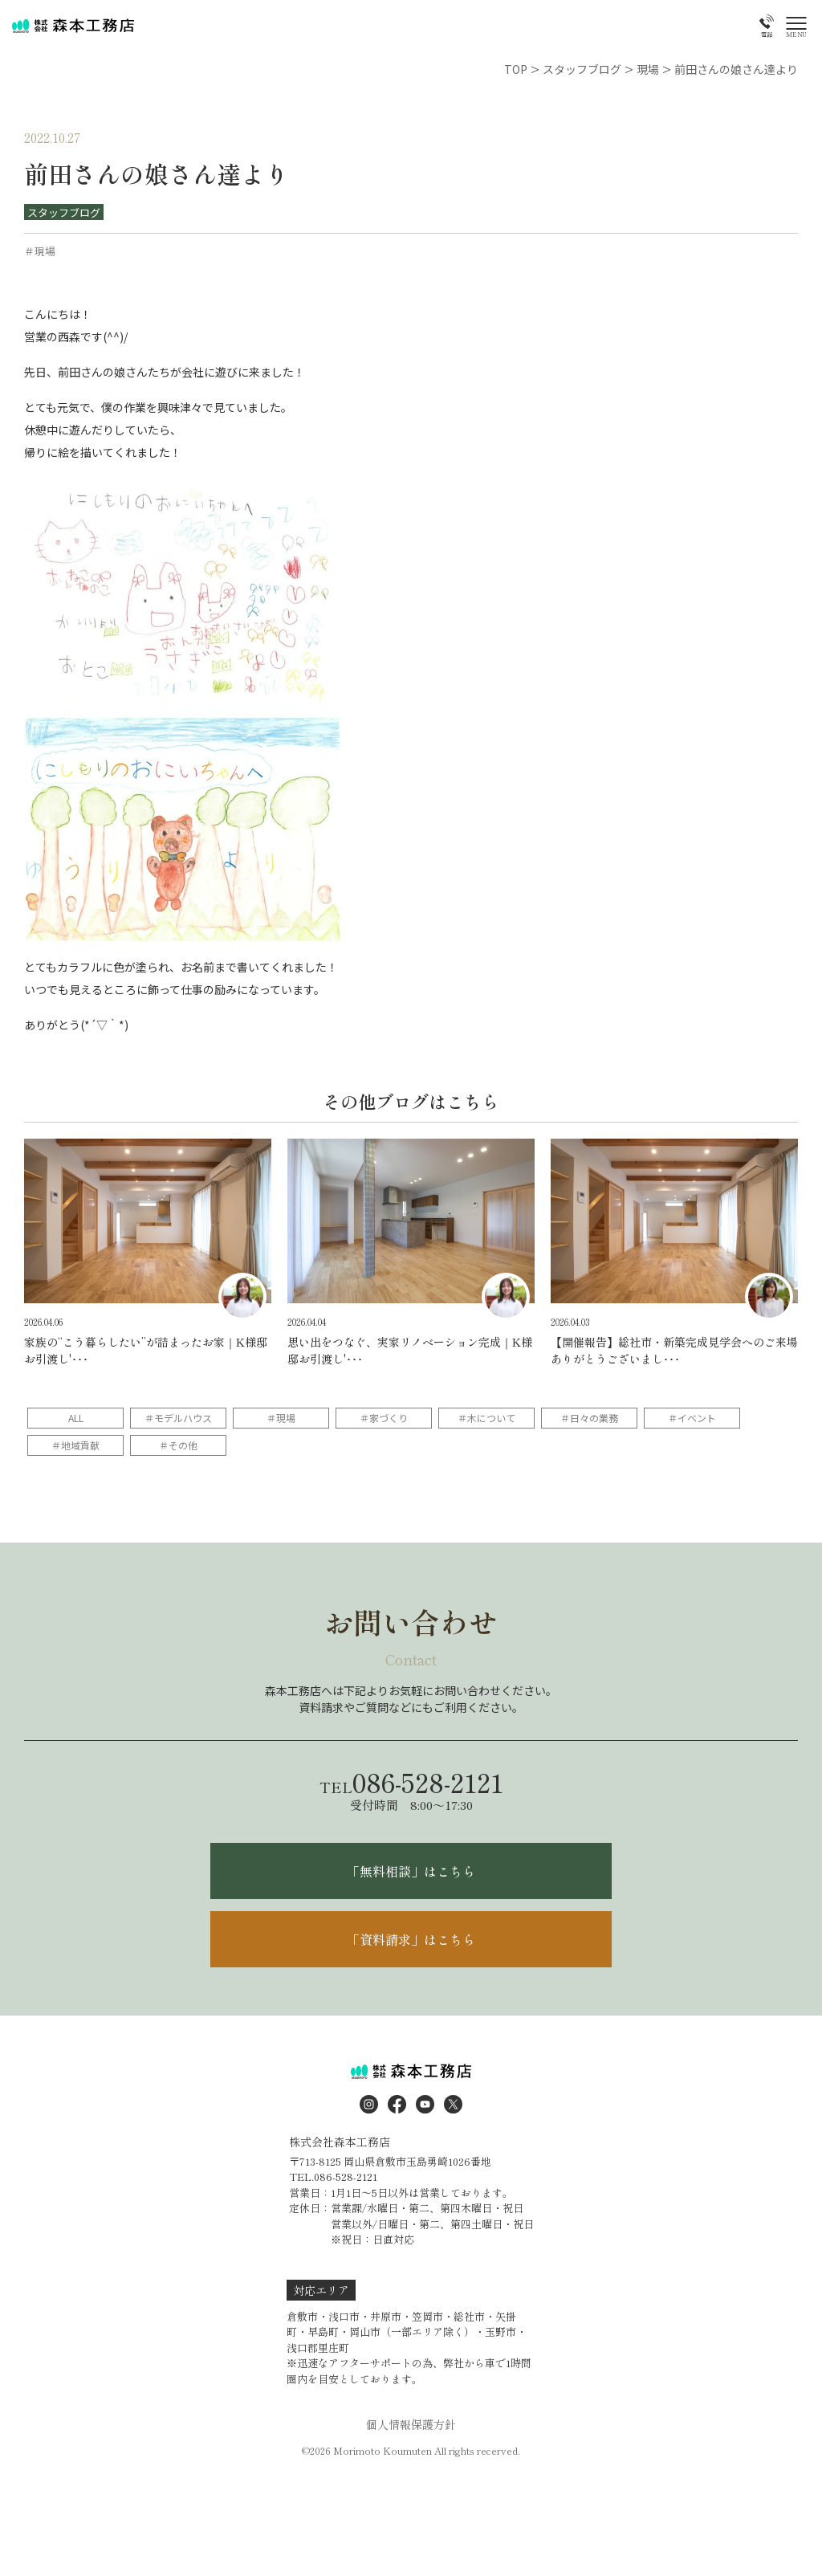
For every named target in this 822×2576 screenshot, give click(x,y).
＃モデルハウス (178, 1418)
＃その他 (178, 1445)
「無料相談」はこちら (411, 1871)
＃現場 (281, 1418)
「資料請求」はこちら (411, 1939)
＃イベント (692, 1418)
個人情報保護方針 (411, 2424)
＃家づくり (384, 1418)
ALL (75, 1418)
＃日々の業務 (589, 1418)
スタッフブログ (63, 212)
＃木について (486, 1418)
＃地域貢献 (75, 1445)
